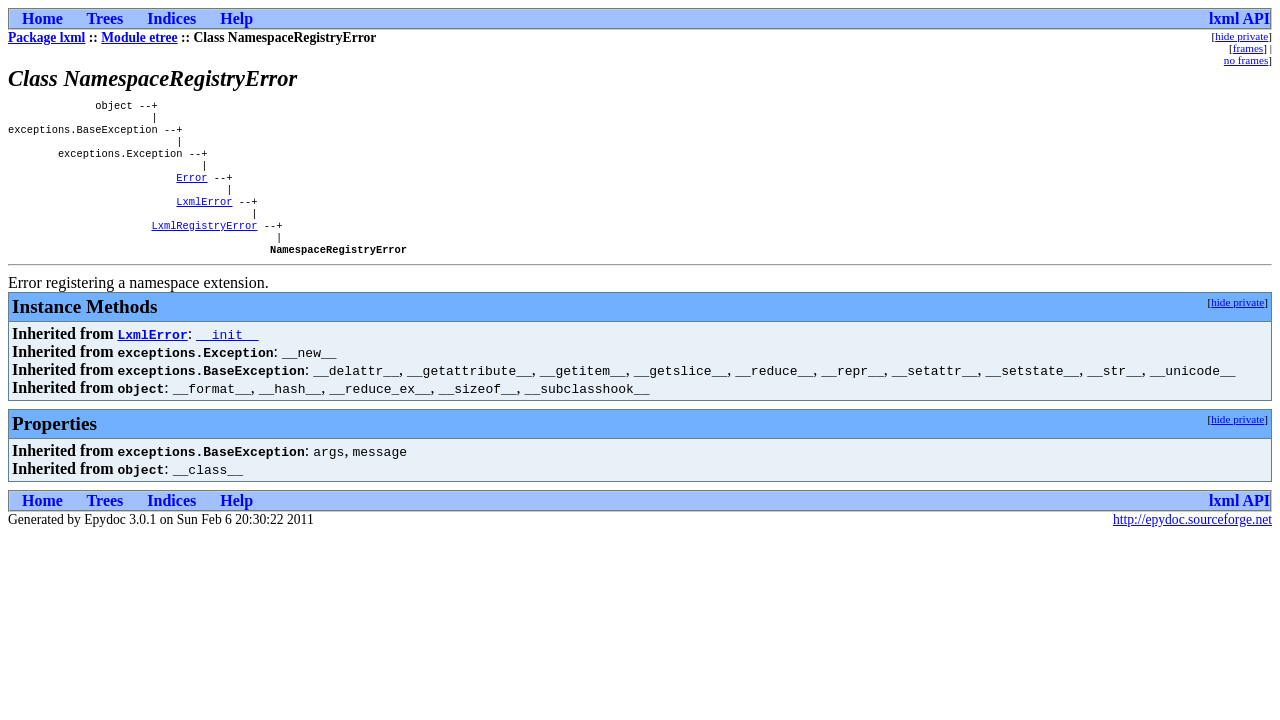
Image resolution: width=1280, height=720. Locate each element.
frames (1248, 48)
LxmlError (204, 219)
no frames (1246, 60)
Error (191, 191)
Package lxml (46, 37)
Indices (171, 18)
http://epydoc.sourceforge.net (1192, 545)
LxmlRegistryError (204, 247)
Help (236, 18)
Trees (105, 18)
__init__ (227, 360)
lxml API (1239, 18)
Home (42, 18)
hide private (1241, 36)
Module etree (139, 37)
